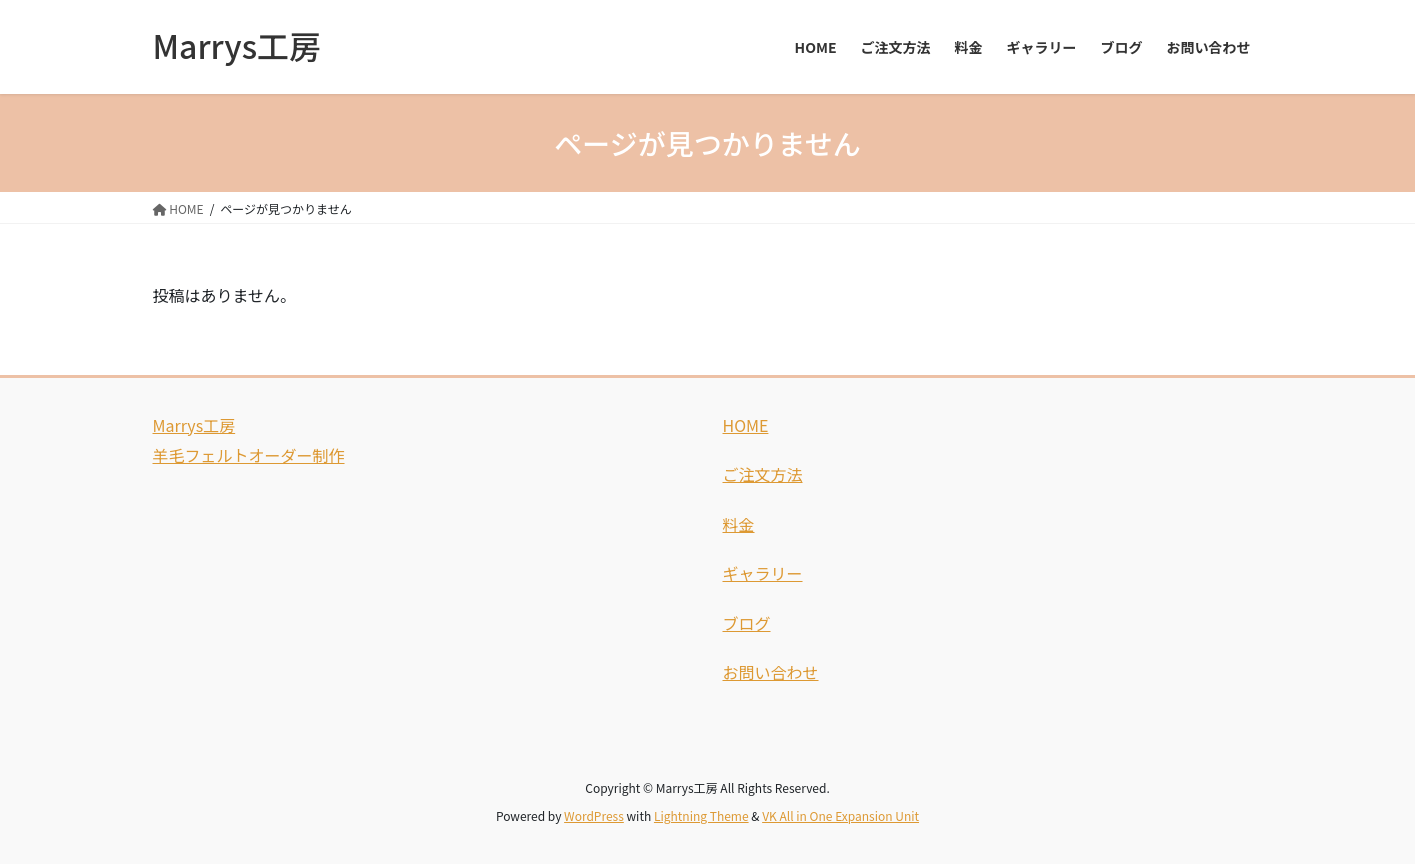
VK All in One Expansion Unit (840, 815)
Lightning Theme (701, 815)
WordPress (594, 815)
